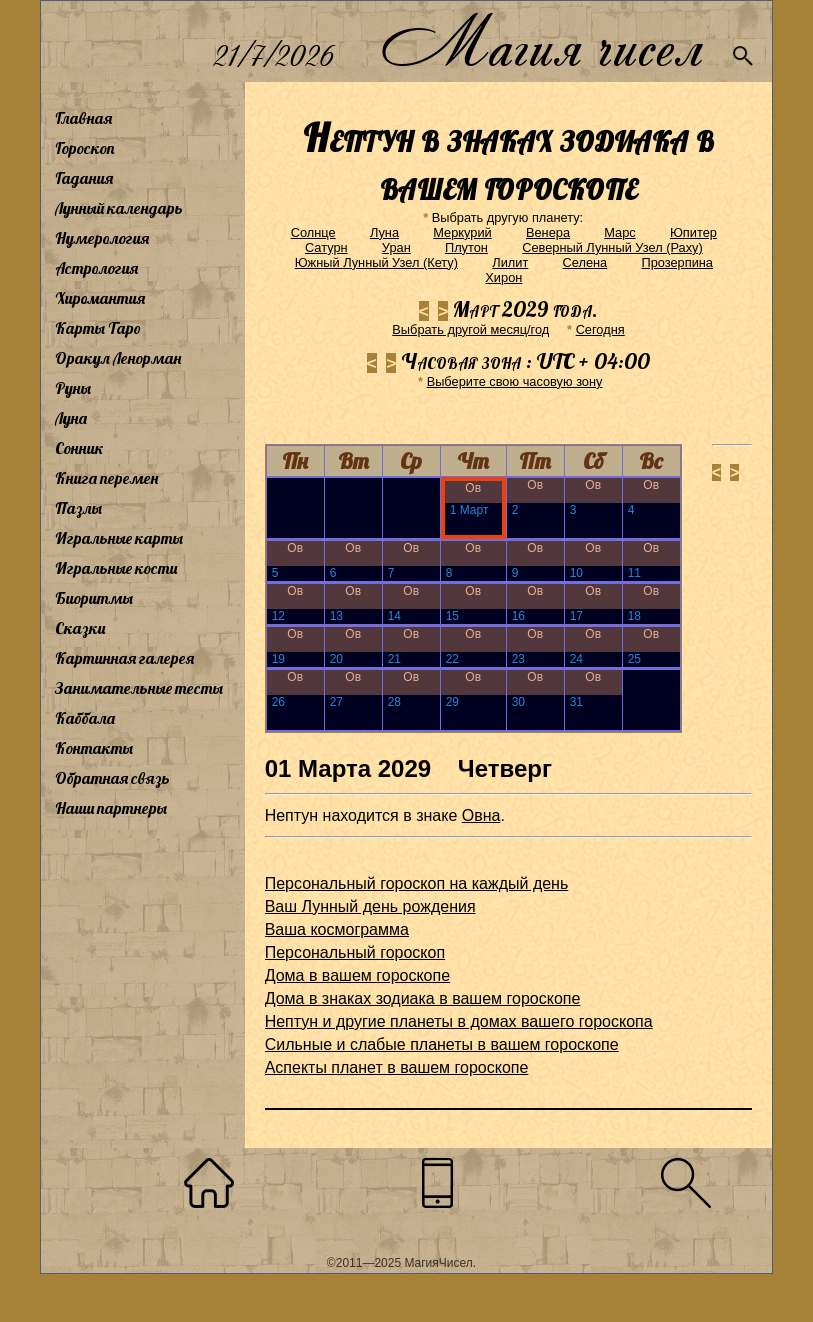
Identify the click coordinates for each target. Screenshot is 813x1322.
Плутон (466, 247)
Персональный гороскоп (355, 952)
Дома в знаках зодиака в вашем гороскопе (423, 998)
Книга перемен (106, 478)
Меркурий (462, 232)
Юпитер (693, 232)
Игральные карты (119, 538)
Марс (619, 232)
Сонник (79, 448)
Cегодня (600, 329)
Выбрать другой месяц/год (470, 329)
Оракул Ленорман (118, 358)
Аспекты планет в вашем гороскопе (397, 1067)
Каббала (85, 718)
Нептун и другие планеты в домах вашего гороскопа (459, 1021)
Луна (71, 418)
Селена (585, 262)
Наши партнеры (111, 808)
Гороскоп (85, 148)
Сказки (80, 628)
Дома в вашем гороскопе (357, 975)
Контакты (94, 748)
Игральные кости (116, 568)
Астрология (96, 268)
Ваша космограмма (337, 929)
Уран (396, 247)
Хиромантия (100, 298)
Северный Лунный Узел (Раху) (612, 247)
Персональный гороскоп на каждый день (417, 883)
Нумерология (102, 238)
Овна (481, 815)
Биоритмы (94, 598)
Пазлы (78, 508)
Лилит (510, 262)
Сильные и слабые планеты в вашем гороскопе (442, 1044)
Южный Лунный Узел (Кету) (376, 262)
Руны (73, 388)
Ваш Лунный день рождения (370, 906)
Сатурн (326, 247)
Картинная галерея (124, 658)
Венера (548, 232)
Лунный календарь (119, 208)
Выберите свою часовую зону (515, 381)
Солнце (313, 232)
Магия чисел (541, 41)
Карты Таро (98, 328)
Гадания (84, 178)
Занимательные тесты (139, 688)
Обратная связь (112, 778)
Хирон (503, 277)
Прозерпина (677, 262)
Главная (83, 118)
